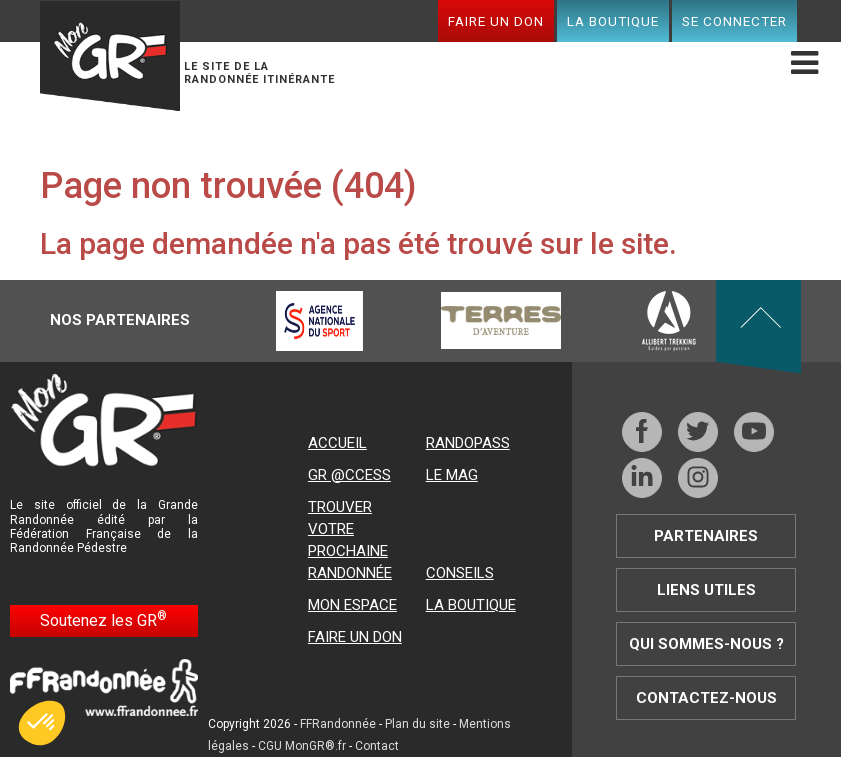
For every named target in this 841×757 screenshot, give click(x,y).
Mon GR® (110, 56)
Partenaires (706, 536)
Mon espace (352, 605)
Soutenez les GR (103, 619)
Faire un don (496, 21)
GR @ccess (349, 475)
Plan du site (417, 724)
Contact (377, 746)
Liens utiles (706, 590)
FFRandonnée (338, 724)
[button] (42, 723)
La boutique (613, 21)
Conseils (460, 573)
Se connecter (734, 21)
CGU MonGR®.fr (302, 746)
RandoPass (468, 443)
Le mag (452, 475)
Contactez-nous (706, 698)
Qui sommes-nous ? (706, 644)
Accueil (337, 443)
